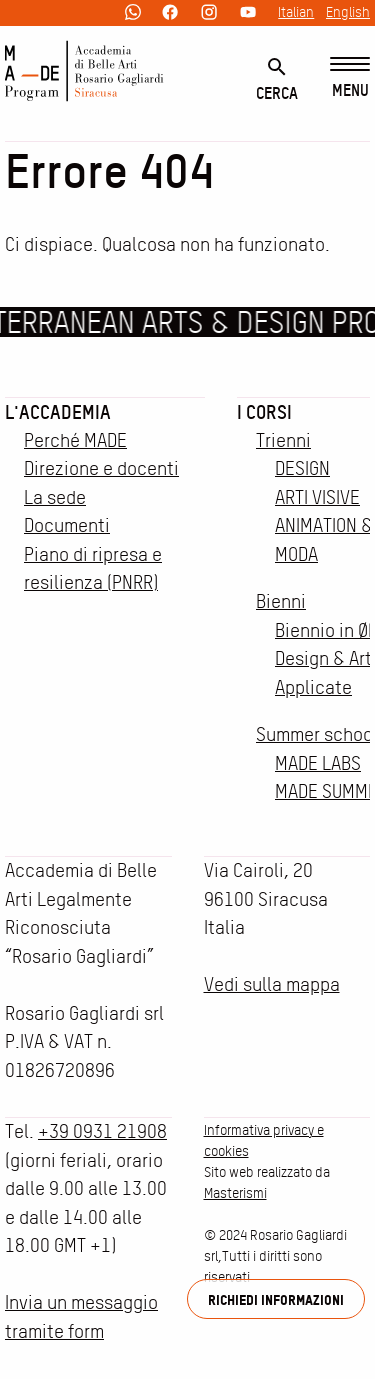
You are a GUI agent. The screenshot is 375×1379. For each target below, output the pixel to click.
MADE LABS (318, 763)
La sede (55, 497)
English (348, 12)
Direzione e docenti (101, 468)
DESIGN (302, 468)
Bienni (281, 601)
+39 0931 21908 (102, 1131)
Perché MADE (75, 440)
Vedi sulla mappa (272, 984)
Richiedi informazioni (276, 1299)
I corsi (264, 412)
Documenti (67, 525)
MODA (296, 554)
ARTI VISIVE (317, 497)
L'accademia (58, 412)
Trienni (283, 440)
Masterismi (235, 1193)
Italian (296, 12)
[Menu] (350, 78)
